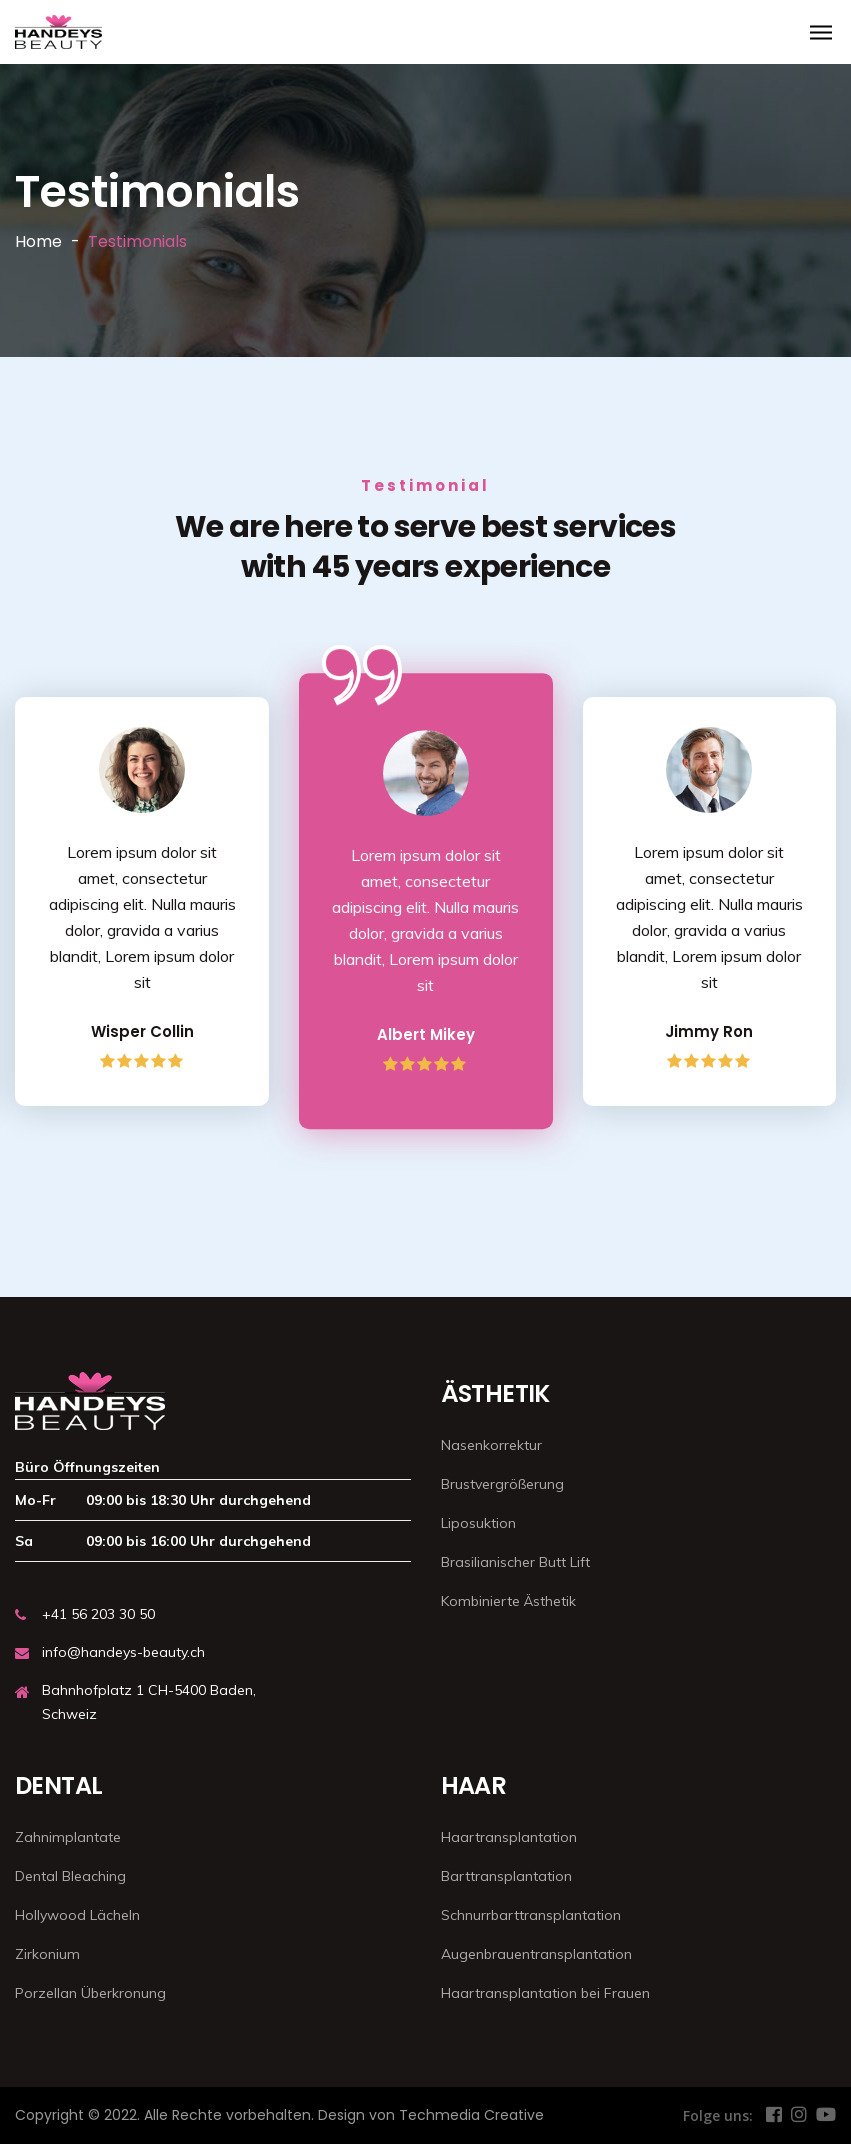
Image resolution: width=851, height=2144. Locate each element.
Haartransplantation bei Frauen (545, 1993)
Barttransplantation (506, 1876)
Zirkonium (47, 1954)
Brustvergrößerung (502, 1484)
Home (38, 241)
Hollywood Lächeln (77, 1915)
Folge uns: (718, 2115)
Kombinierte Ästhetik (508, 1601)
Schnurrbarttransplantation (531, 1915)
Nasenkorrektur (491, 1445)
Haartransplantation (509, 1837)
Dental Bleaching (70, 1876)
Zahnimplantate (68, 1837)
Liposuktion (478, 1523)
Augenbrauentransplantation (536, 1954)
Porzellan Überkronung (90, 1993)
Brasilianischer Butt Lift (515, 1562)
